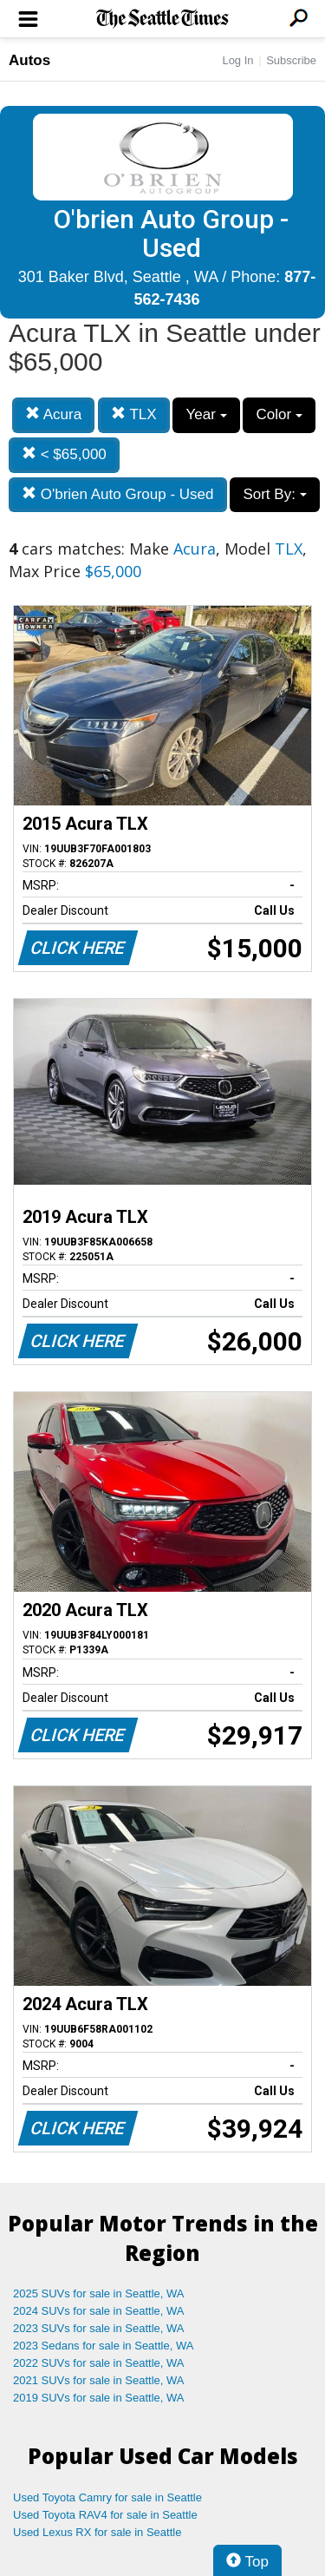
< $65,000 (64, 454)
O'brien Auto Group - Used (118, 494)
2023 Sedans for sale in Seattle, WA (103, 2345)
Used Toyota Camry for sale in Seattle (107, 2497)
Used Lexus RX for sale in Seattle (97, 2532)
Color (279, 414)
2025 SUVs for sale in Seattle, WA (99, 2293)
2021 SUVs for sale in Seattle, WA (99, 2380)
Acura (53, 414)
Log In (237, 60)
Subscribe (291, 60)
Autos (29, 60)
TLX (134, 414)
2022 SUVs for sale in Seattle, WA (99, 2362)
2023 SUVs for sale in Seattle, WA (99, 2328)
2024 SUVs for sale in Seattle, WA (99, 2310)
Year (205, 414)
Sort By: (274, 494)
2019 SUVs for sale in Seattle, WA (99, 2397)
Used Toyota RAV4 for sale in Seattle (105, 2514)
